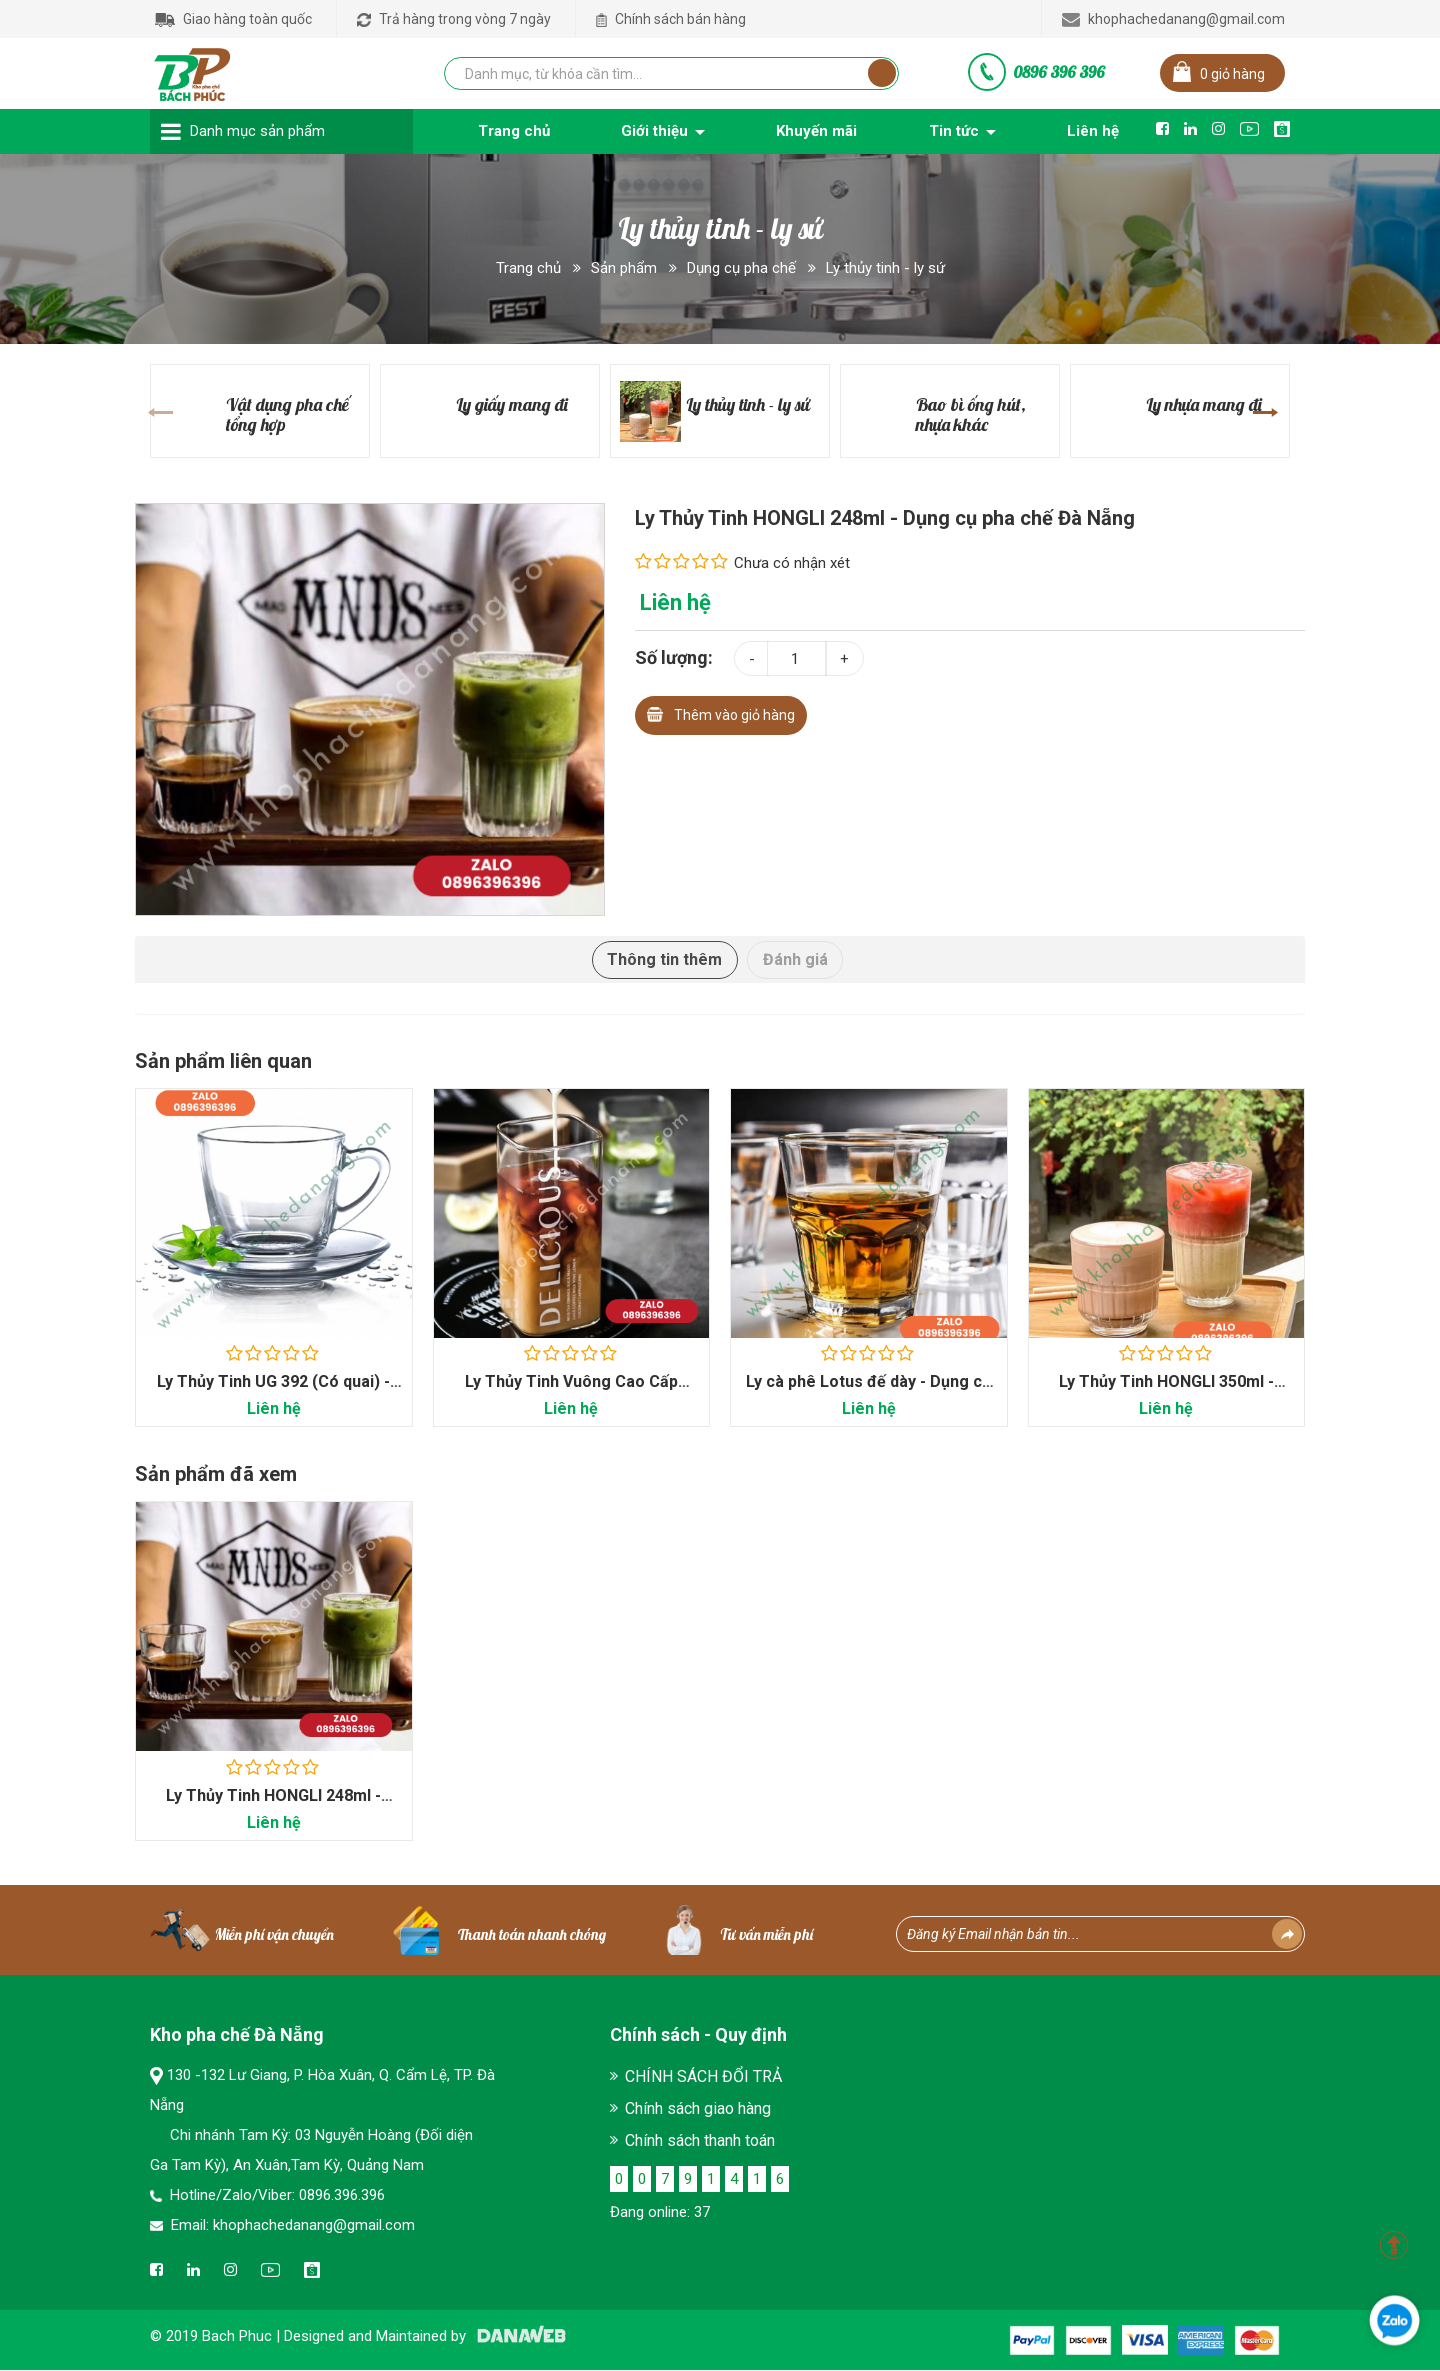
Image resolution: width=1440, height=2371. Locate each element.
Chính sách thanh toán (700, 2141)
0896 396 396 (1059, 72)
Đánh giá (795, 959)
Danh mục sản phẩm (257, 131)
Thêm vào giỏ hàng (721, 712)
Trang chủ (528, 268)
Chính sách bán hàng (671, 19)
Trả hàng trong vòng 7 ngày (454, 19)
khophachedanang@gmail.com (1173, 19)
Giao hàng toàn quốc (233, 19)
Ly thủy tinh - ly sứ (885, 268)
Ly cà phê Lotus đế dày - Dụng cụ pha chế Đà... (868, 1391)
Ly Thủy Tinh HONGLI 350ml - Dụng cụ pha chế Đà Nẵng (1166, 1391)
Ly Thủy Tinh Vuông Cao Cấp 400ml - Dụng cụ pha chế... (571, 1391)
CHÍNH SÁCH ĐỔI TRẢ (703, 2077)
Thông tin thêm (664, 959)
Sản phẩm (624, 268)
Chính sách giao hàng (698, 2109)
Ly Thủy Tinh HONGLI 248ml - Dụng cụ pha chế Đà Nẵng (273, 1805)
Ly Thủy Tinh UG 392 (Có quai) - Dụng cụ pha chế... (273, 1391)
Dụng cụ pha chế (741, 268)
